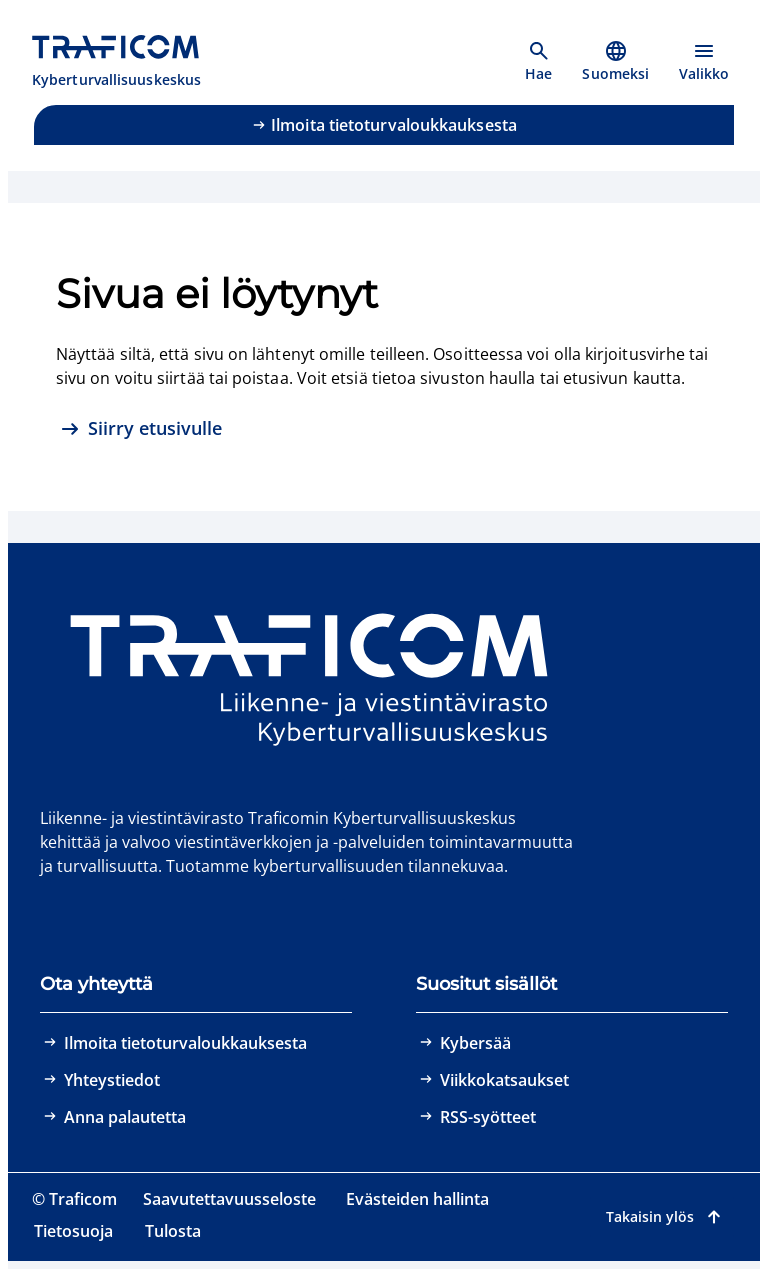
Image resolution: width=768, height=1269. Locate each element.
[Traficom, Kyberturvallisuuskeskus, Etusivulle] (127, 62)
